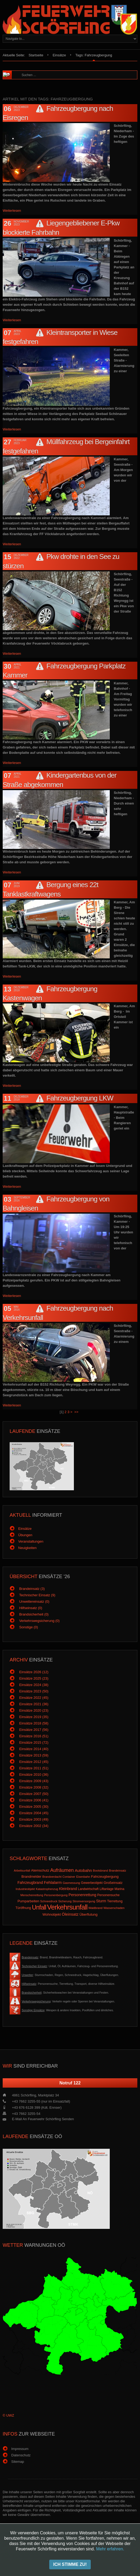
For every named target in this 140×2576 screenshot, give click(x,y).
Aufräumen (62, 1870)
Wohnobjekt (52, 1914)
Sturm (101, 1901)
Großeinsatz (113, 1883)
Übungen (25, 1535)
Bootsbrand (100, 1870)
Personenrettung (82, 1895)
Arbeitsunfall (22, 1870)
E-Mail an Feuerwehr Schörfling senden (43, 2119)
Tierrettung (115, 1901)
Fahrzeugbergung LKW (79, 1098)
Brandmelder (31, 1877)
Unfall (39, 1907)
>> (77, 1412)
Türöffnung (23, 1908)
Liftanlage (106, 1889)
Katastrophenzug (47, 1889)
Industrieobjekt (25, 1889)
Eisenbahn (83, 1876)
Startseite (36, 55)
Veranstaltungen (30, 1541)
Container (68, 1876)
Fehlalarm (53, 1882)
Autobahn (83, 1870)
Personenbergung (55, 1895)
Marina (119, 1889)
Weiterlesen (12, 211)
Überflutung (88, 1914)
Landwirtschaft (88, 1889)
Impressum (19, 2449)
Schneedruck (48, 1901)
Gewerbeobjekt (92, 1883)
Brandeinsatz (117, 1870)
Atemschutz (40, 1870)
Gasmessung (71, 1882)
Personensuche (108, 1895)
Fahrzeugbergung (105, 1877)
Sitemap (17, 2462)
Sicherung (65, 1901)
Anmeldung (70, 2567)
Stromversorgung (84, 1901)
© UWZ (8, 2415)
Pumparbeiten (28, 1901)
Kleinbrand (68, 1889)
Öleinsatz (70, 1914)
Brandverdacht (52, 1876)
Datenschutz (21, 2455)
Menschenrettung (31, 1895)
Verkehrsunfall (67, 1907)
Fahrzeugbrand (30, 1882)
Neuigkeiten (27, 1548)
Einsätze (59, 55)
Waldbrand (95, 1908)
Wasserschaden (114, 1908)
